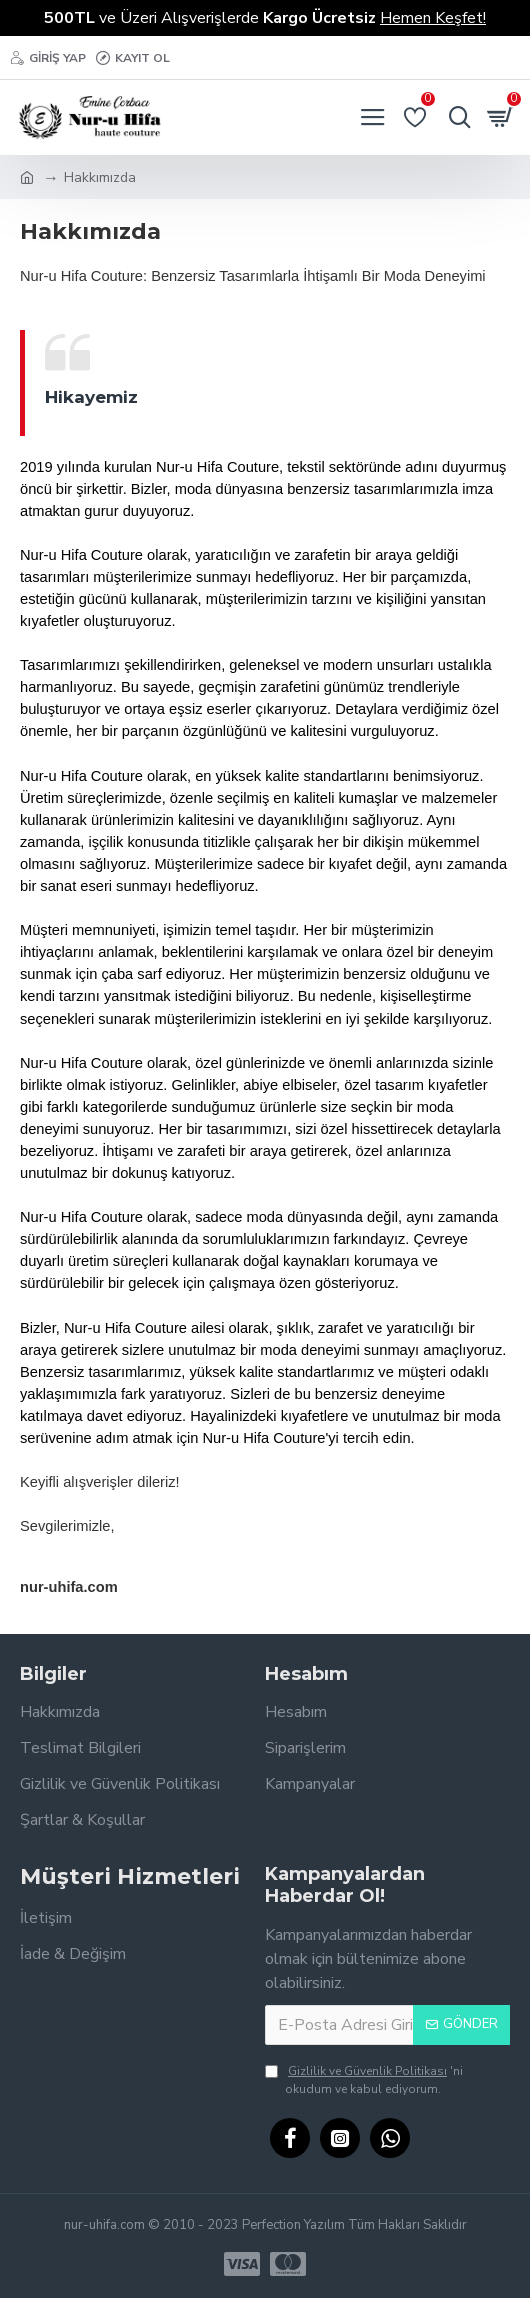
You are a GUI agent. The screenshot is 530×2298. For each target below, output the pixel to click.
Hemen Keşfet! (433, 18)
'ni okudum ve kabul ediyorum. (364, 2079)
